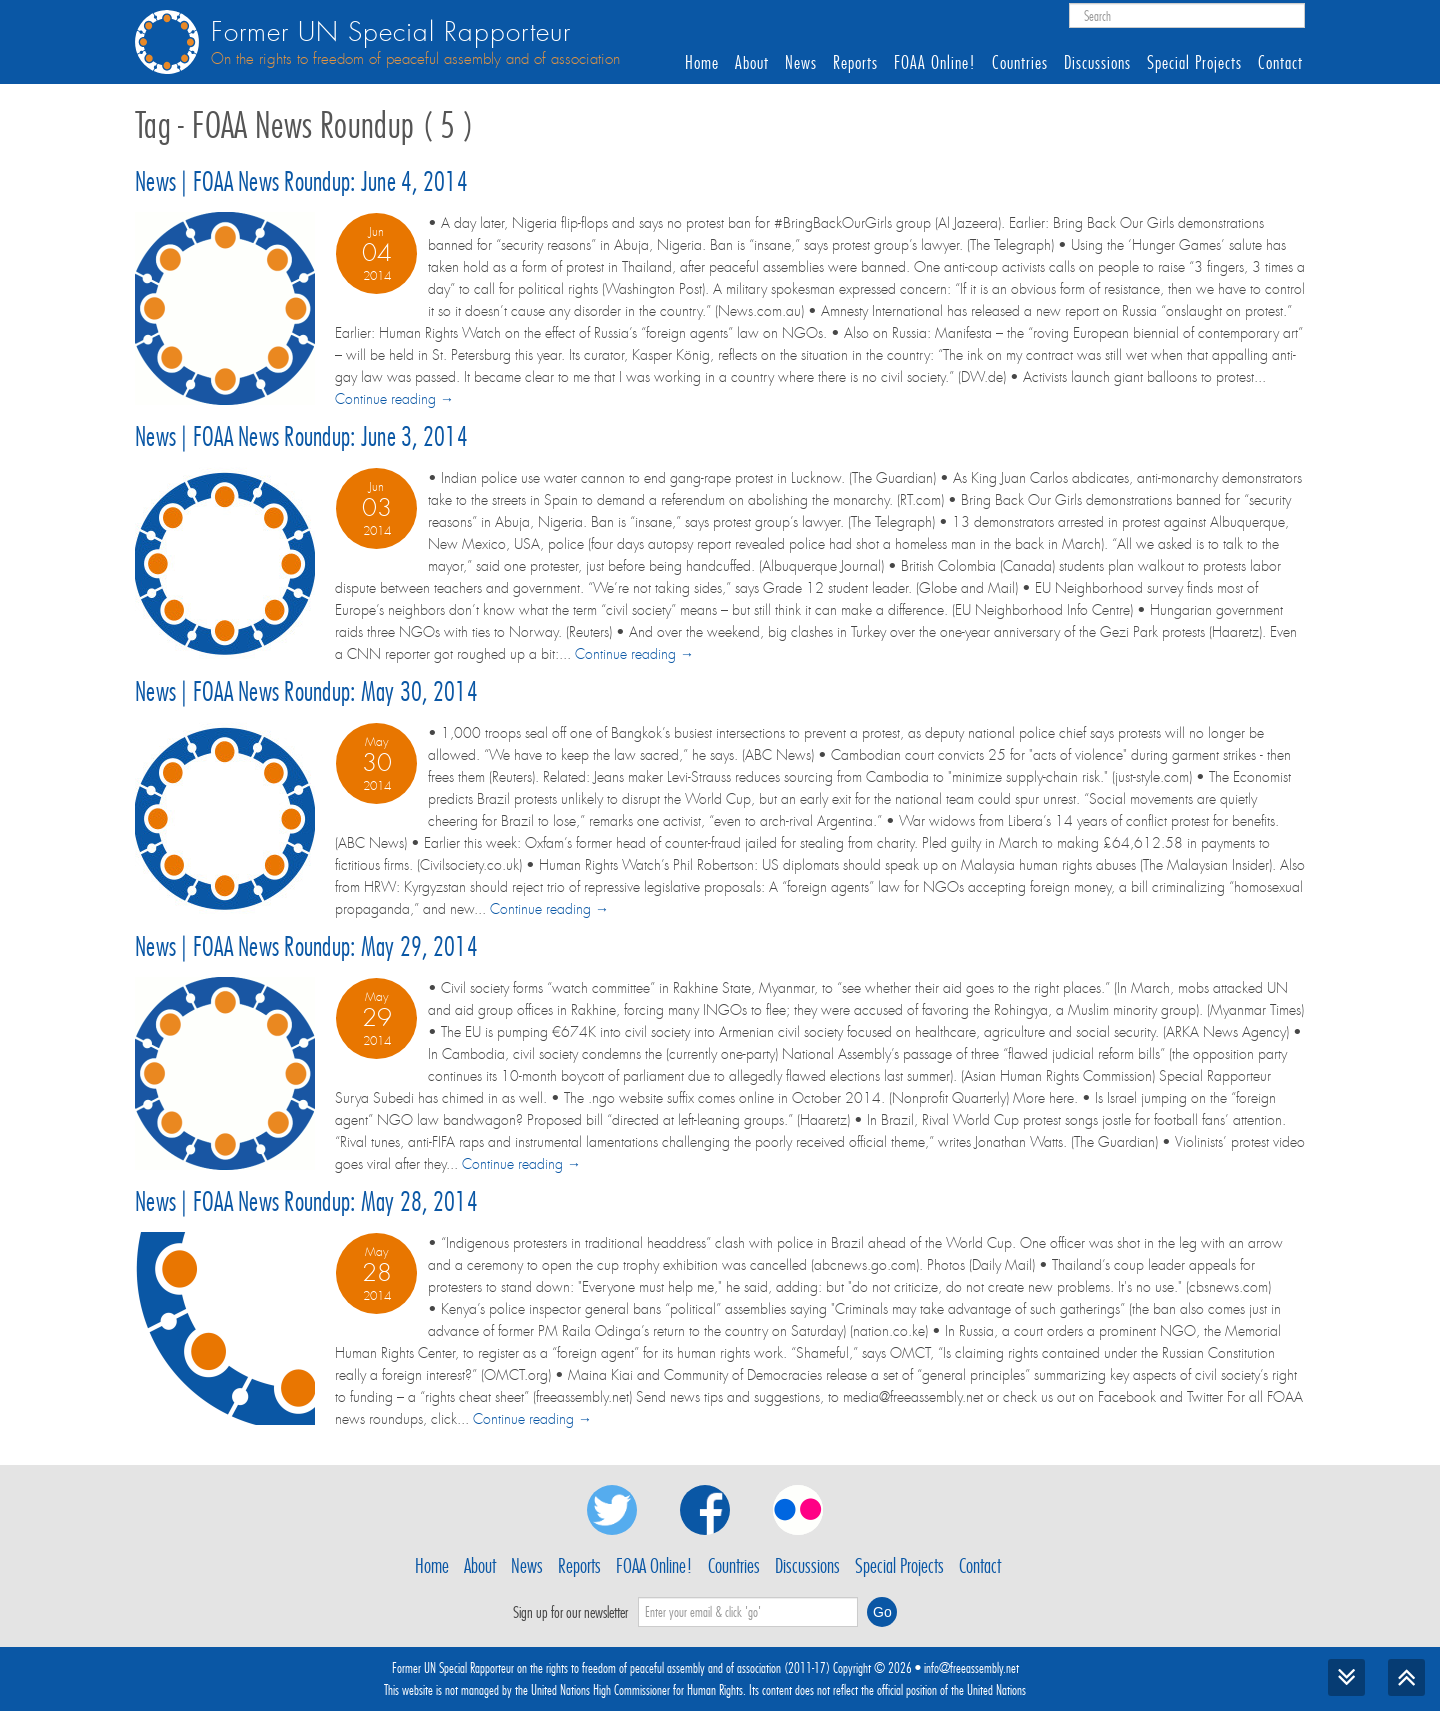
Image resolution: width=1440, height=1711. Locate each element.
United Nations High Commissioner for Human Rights (637, 1690)
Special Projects (1194, 63)
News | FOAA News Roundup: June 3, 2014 (301, 436)
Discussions (1097, 63)
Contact (1280, 63)
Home (702, 63)
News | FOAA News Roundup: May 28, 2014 (306, 1201)
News (801, 63)
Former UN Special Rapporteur (391, 32)
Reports (855, 63)
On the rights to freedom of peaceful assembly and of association (415, 59)
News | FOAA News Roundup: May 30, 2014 (306, 691)
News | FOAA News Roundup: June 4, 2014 (301, 181)
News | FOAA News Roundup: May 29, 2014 (306, 946)
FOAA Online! (935, 63)
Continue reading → (394, 399)
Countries (1020, 63)
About (752, 63)
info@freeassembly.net (971, 1668)
